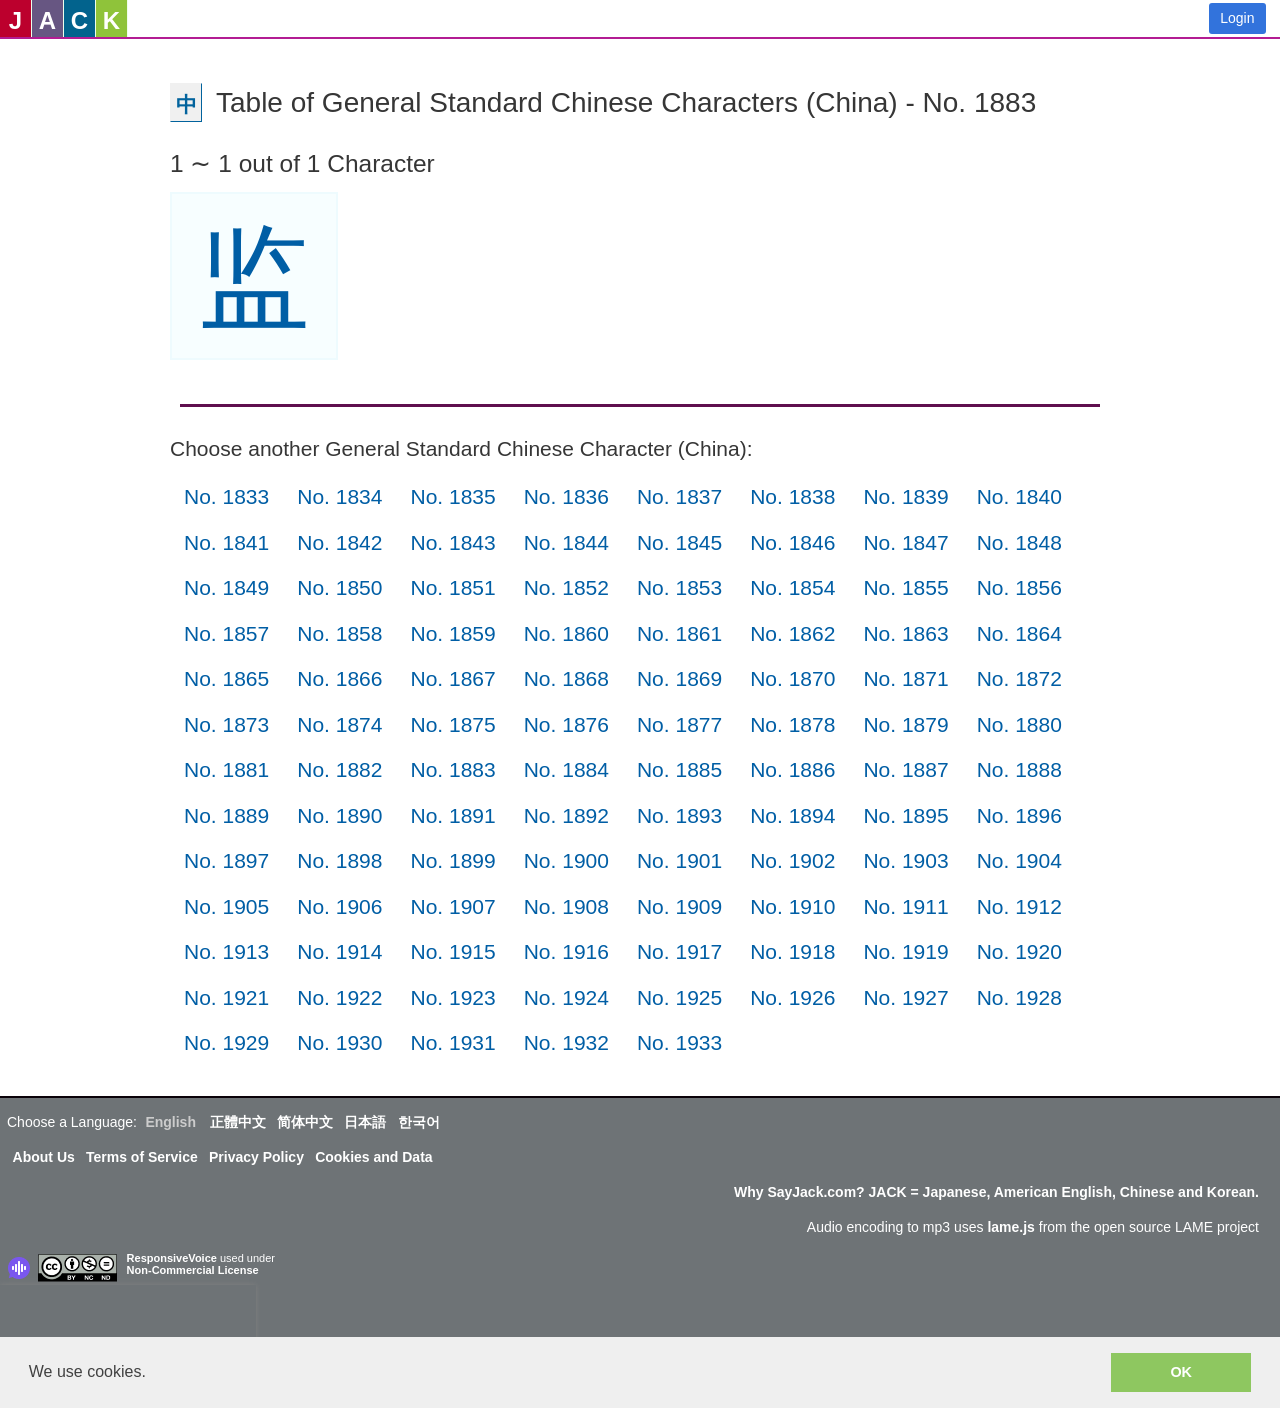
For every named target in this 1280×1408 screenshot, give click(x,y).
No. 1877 (679, 724)
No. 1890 (339, 815)
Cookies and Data (373, 1157)
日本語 (365, 1122)
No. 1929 (226, 1042)
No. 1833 (226, 496)
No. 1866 (339, 678)
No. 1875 (452, 724)
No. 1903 (905, 860)
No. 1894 (792, 815)
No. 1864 (1019, 633)
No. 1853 (679, 587)
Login (1237, 18)
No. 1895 (905, 815)
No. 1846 (792, 542)
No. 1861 (679, 633)
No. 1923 (452, 997)
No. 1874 (339, 724)
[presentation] (128, 1315)
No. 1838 (792, 496)
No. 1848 (1019, 542)
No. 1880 (1019, 724)
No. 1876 (566, 724)
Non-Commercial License (193, 1270)
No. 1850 (339, 587)
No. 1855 (905, 587)
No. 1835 (452, 496)
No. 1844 (566, 542)
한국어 (419, 1122)
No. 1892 (566, 815)
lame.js (1010, 1227)
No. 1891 (452, 815)
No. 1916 (566, 951)
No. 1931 (452, 1042)
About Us (44, 1157)
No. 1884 (566, 769)
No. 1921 (226, 997)
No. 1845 (679, 542)
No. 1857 (226, 633)
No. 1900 (566, 860)
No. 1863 (905, 633)
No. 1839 (905, 496)
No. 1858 (339, 633)
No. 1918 (792, 951)
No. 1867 (452, 678)
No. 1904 (1019, 860)
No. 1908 (566, 906)
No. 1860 (566, 633)
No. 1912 (1019, 906)
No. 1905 (226, 906)
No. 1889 (226, 815)
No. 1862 (792, 633)
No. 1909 (679, 906)
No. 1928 (1019, 997)
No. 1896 (1019, 815)
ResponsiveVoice (172, 1258)
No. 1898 (339, 860)
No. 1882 (339, 769)
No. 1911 (905, 906)
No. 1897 (226, 860)
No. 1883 (452, 769)
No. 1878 (792, 724)
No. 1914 (339, 951)
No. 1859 (452, 633)
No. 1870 (792, 678)
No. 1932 (566, 1042)
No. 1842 (339, 542)
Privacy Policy (256, 1157)
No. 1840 (1019, 496)
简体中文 (305, 1122)
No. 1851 (452, 587)
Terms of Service (142, 1157)
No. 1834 (339, 496)
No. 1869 (679, 678)
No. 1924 (566, 997)
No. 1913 (226, 951)
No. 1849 (226, 587)
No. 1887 (905, 769)
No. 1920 (1019, 951)
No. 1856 (1019, 587)
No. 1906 (339, 906)
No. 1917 (679, 951)
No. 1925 (679, 997)
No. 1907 (452, 906)
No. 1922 (339, 997)
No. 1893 (679, 815)
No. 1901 (679, 860)
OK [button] (1181, 1372)
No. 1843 (452, 542)
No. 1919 (905, 951)
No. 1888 (1019, 769)
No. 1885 (679, 769)
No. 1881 (226, 769)
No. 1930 (339, 1042)
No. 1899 (452, 860)
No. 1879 (905, 724)
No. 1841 (226, 542)
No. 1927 (905, 997)
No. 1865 (226, 678)
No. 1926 (792, 997)
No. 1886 (792, 769)
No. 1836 (566, 496)
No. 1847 (905, 542)
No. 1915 (452, 951)
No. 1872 (1019, 678)
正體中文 (238, 1122)
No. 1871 (905, 678)
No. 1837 (679, 496)
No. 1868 (566, 678)
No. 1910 (792, 906)
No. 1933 (679, 1042)
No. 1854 (792, 587)
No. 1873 (226, 724)
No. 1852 (566, 587)
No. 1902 (792, 860)
